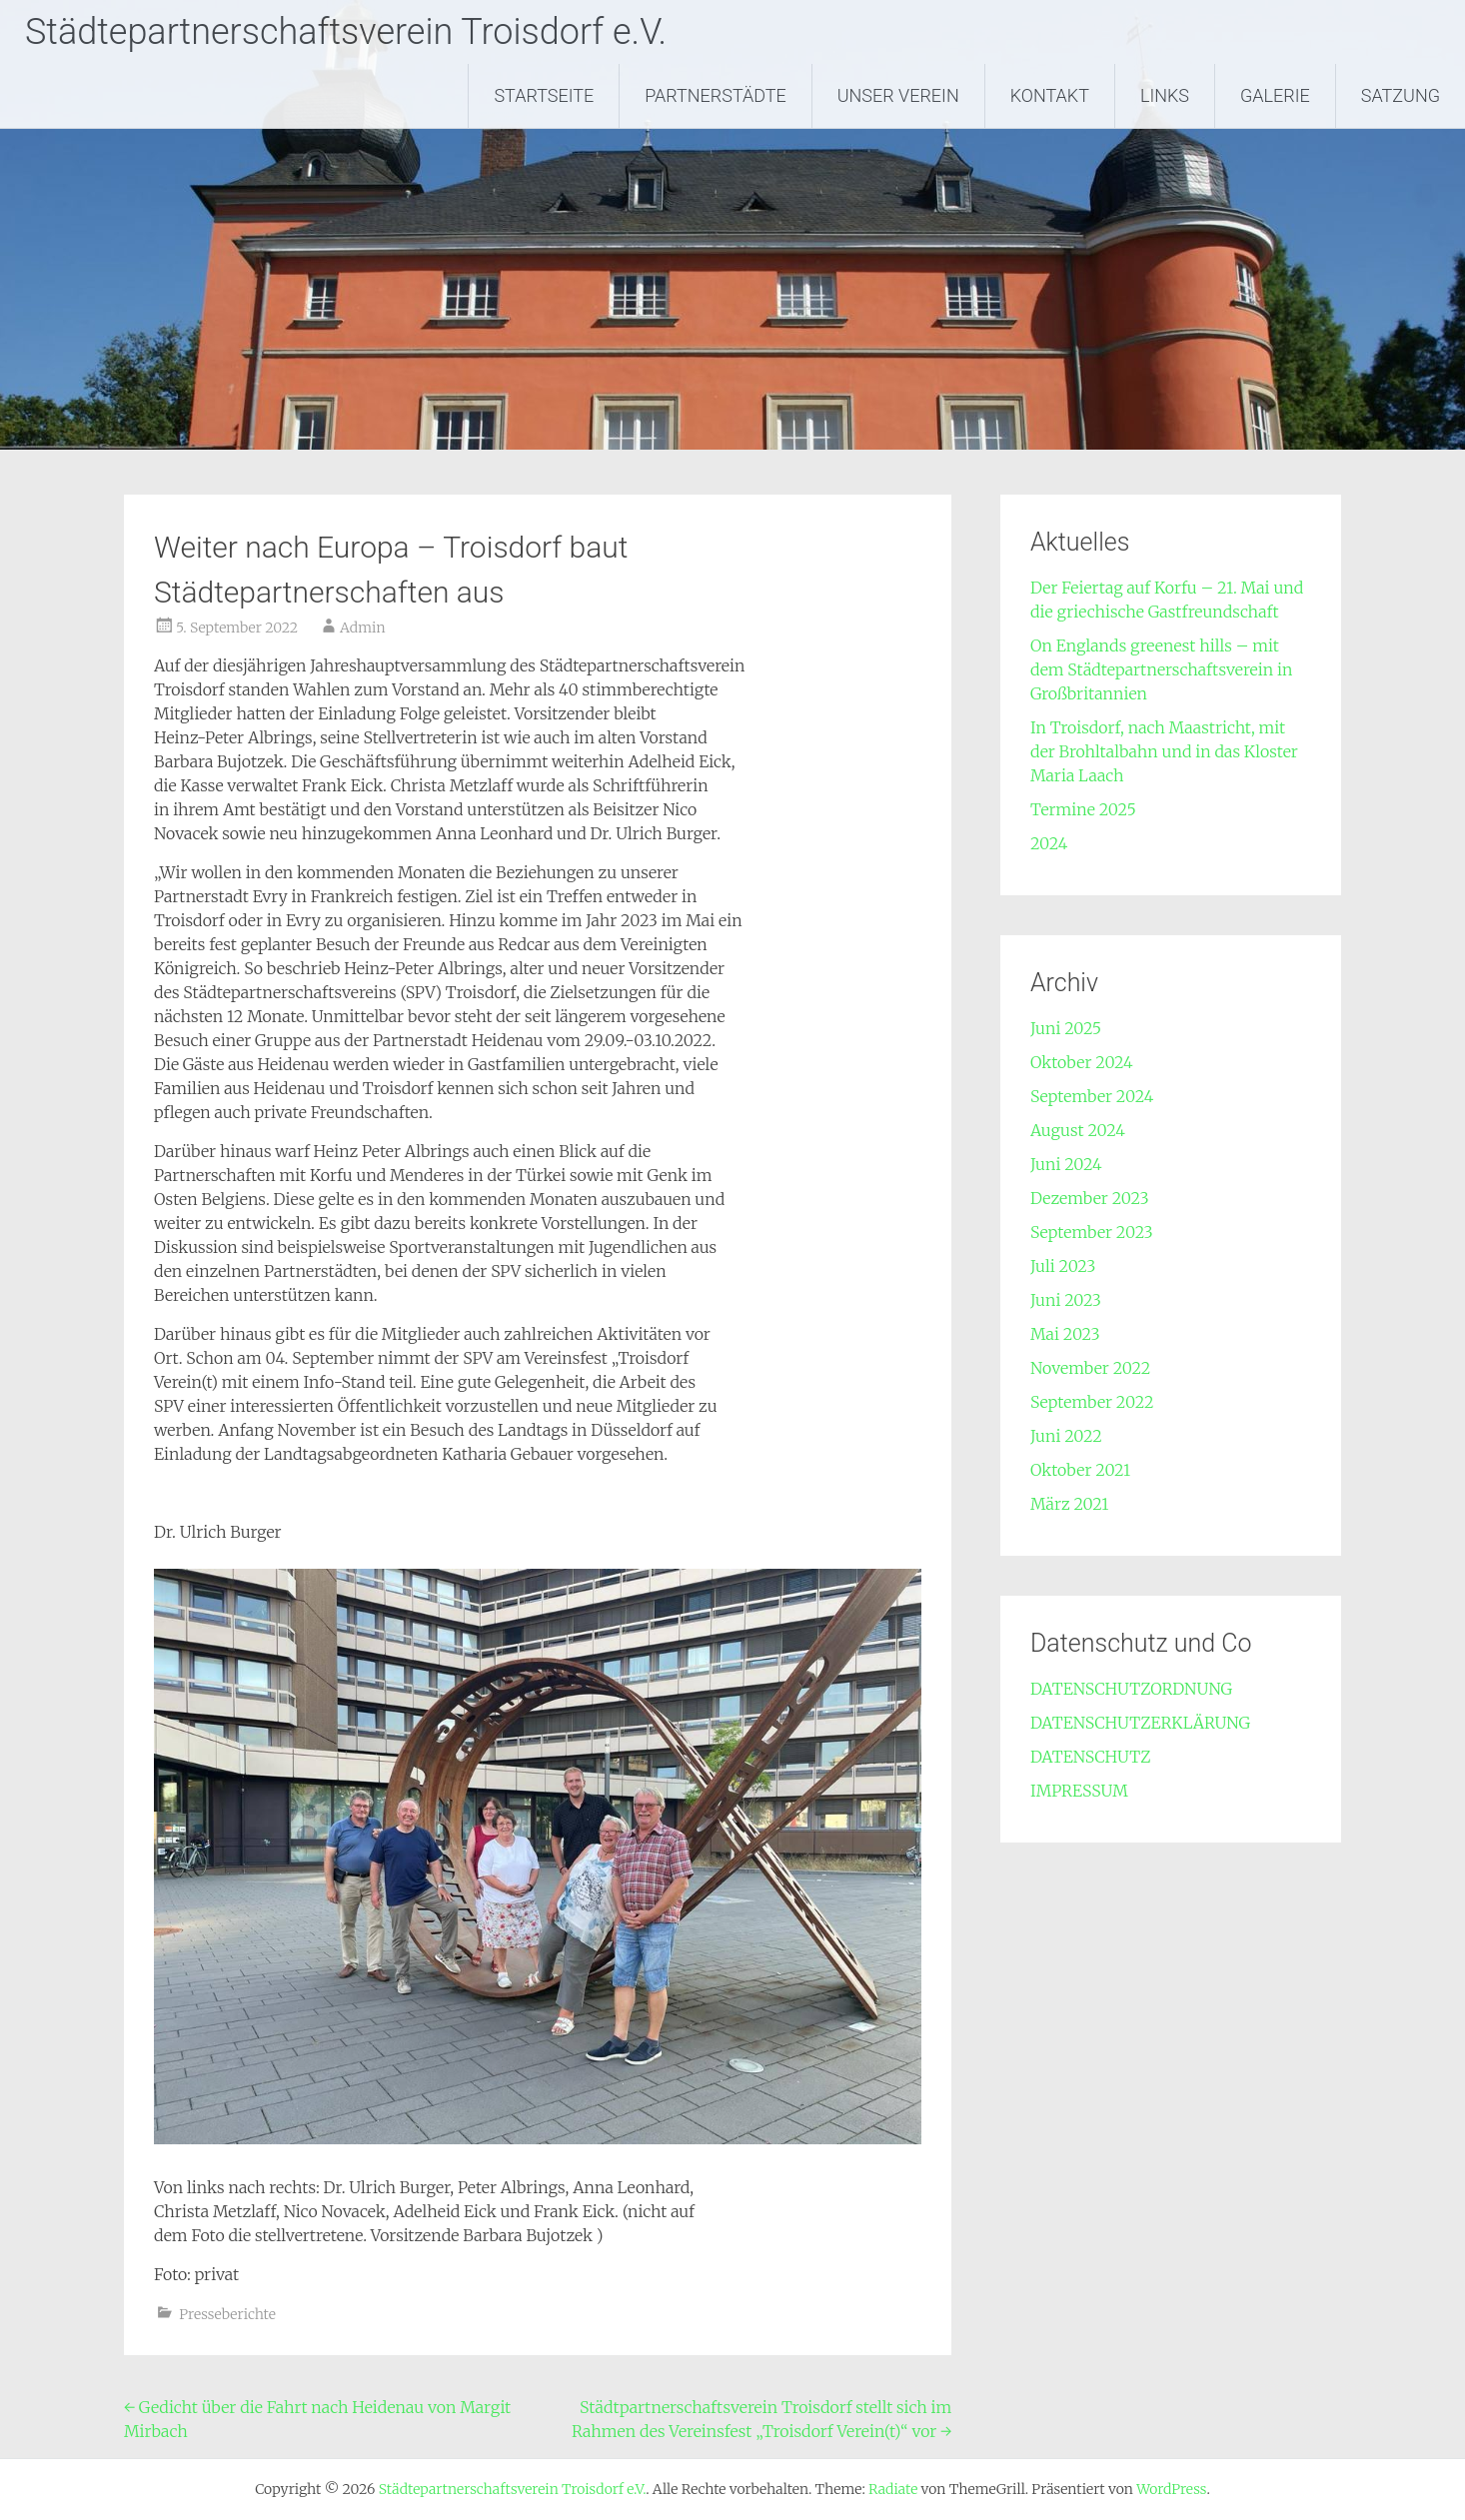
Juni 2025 (1065, 1028)
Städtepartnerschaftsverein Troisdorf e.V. (346, 32)
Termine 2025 (1083, 809)
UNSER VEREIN (898, 95)
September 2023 (1091, 1232)
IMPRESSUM (1079, 1791)
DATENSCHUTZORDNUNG (1131, 1689)
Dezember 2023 (1089, 1198)
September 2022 (1092, 1402)
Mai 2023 (1065, 1334)
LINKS (1164, 95)
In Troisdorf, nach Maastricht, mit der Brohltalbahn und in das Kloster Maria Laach (1164, 751)
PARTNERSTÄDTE (715, 95)
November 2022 (1090, 1368)
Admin (362, 627)
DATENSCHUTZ (1090, 1757)
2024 (1048, 843)
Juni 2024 (1066, 1164)
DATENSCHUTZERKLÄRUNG (1140, 1723)
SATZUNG (1400, 95)
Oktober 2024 (1081, 1062)
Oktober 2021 (1080, 1470)
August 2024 (1077, 1130)
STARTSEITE (544, 95)
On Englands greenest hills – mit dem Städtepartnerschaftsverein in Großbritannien (1161, 669)
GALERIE (1275, 95)
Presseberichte (227, 2314)
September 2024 (1091, 1096)
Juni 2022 (1066, 1436)
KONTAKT (1049, 95)
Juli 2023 (1062, 1266)
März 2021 (1069, 1504)
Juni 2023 (1065, 1300)
